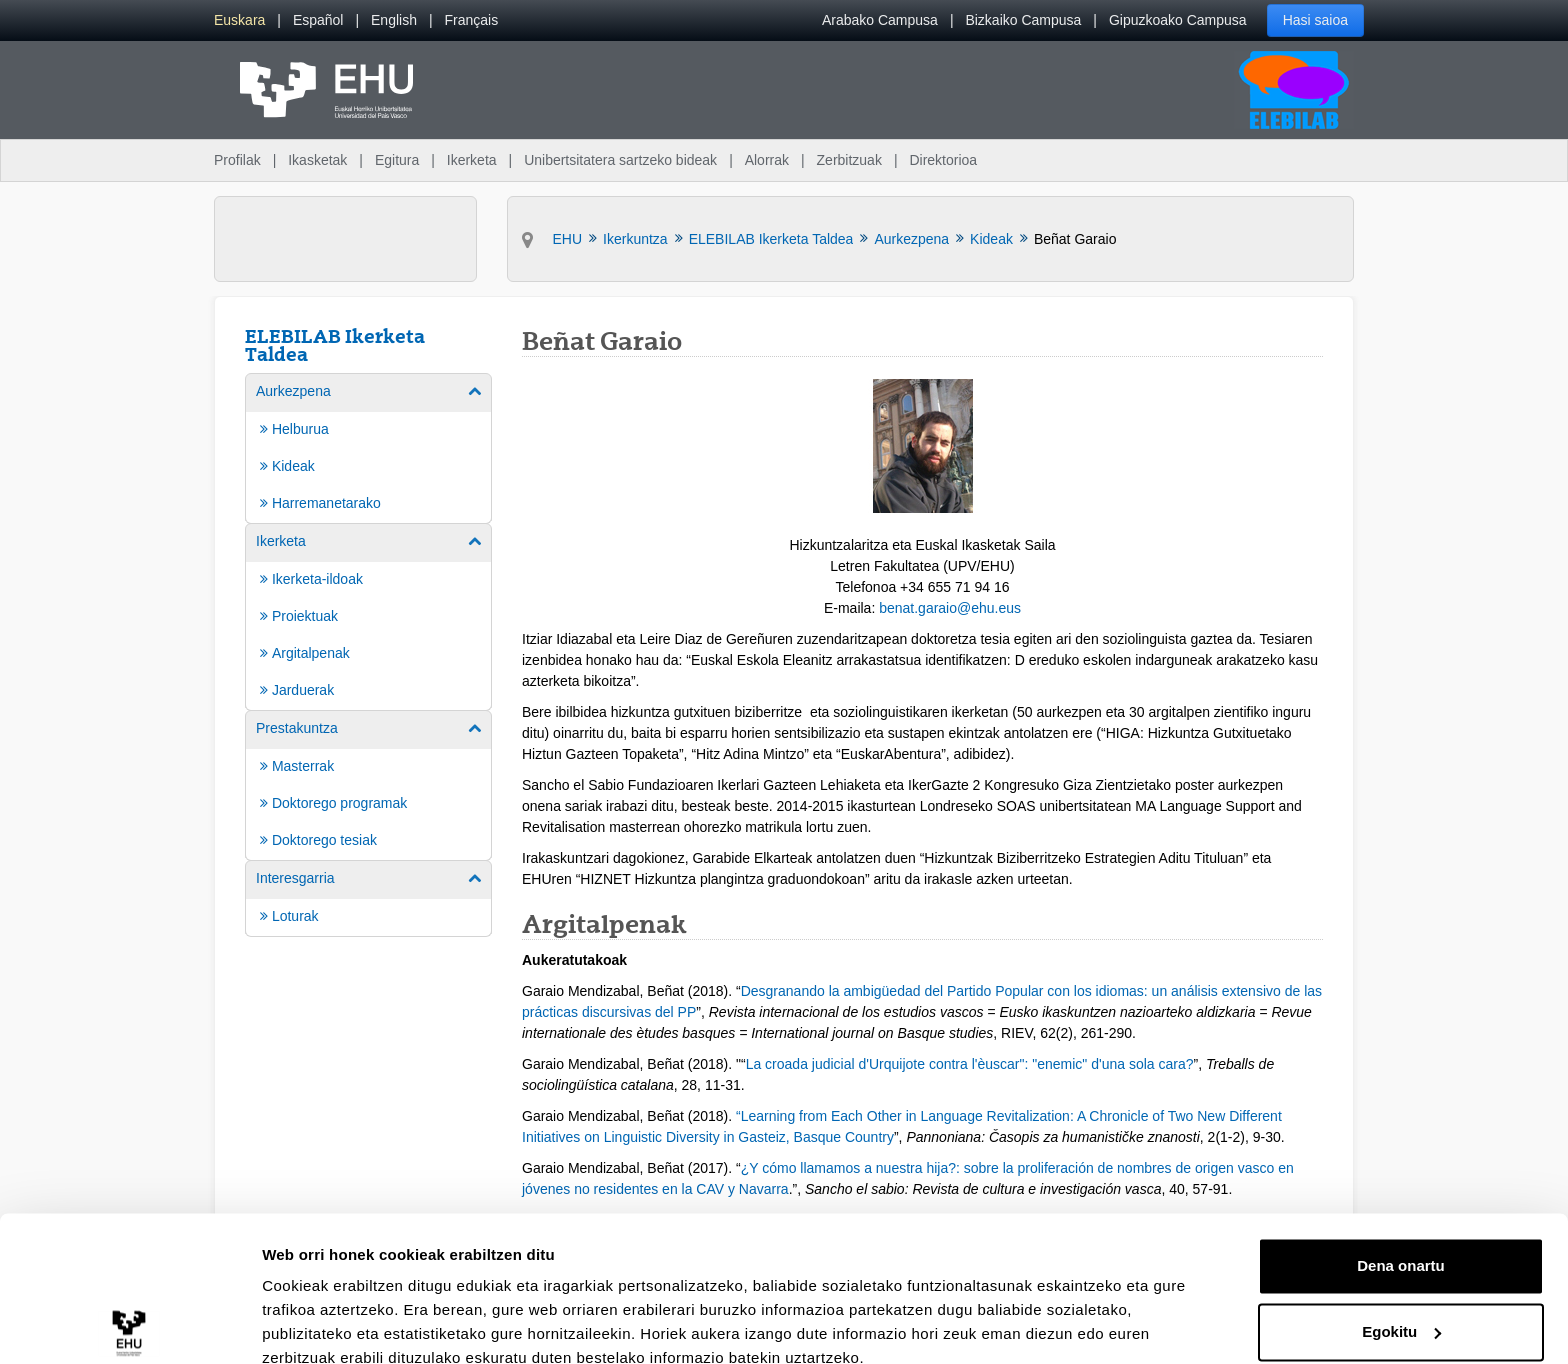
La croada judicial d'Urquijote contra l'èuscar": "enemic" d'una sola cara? (970, 1064)
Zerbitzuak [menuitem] (849, 160)
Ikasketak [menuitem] (317, 160)
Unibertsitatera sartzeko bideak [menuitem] (620, 160)
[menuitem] (239, 20)
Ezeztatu (1401, 1308)
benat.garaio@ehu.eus (950, 608)
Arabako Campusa (880, 20)
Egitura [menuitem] (397, 160)
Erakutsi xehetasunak (340, 1324)
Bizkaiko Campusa (1023, 20)
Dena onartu (1401, 1177)
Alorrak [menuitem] (767, 160)
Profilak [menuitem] (237, 160)
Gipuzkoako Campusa (1178, 20)
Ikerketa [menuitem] (472, 160)
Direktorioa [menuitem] (943, 160)
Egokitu (1401, 1242)
